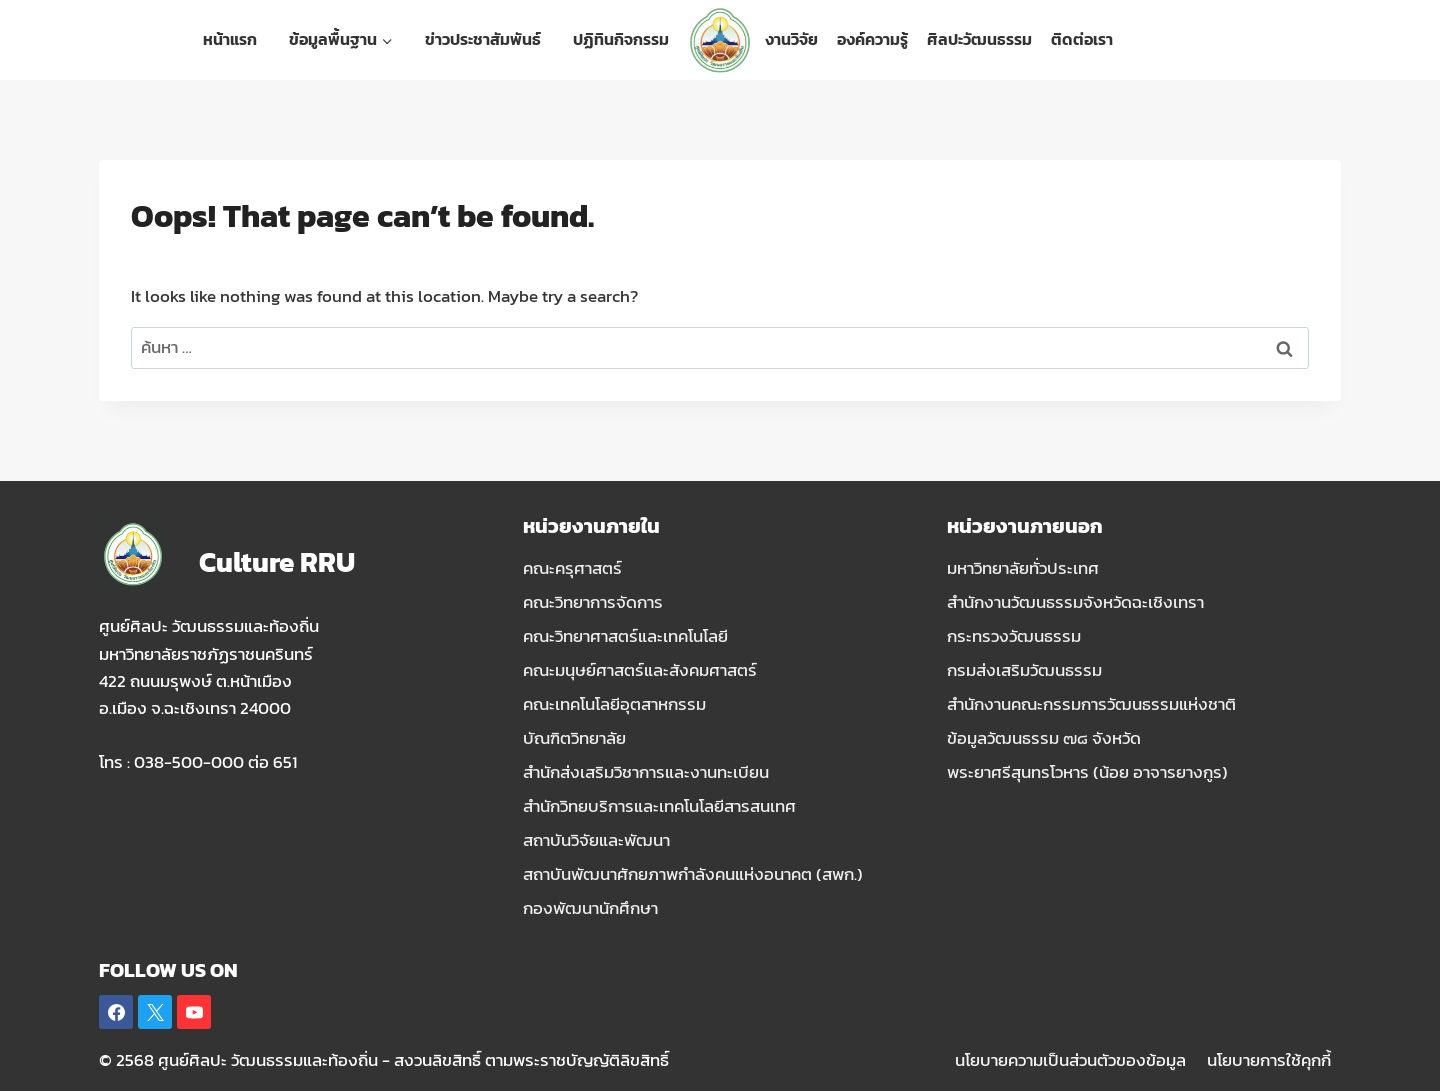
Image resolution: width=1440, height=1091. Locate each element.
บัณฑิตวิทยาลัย (574, 738)
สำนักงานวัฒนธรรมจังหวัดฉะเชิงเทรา (1075, 602)
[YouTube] (194, 1012)
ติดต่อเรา (1082, 39)
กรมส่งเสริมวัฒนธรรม (1024, 670)
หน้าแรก (230, 39)
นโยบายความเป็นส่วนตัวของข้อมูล (1070, 1060)
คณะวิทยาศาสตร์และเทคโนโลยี (625, 636)
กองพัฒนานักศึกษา (590, 908)
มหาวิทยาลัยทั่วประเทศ (1023, 568)
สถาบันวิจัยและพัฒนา (596, 840)
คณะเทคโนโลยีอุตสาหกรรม (614, 704)
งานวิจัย (791, 39)
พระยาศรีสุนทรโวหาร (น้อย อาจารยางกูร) (1087, 772)
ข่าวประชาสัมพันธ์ (483, 39)
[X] (155, 1012)
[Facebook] (116, 1012)
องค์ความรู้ (872, 39)
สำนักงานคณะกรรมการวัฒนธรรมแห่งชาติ (1091, 704)
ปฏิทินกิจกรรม (621, 39)
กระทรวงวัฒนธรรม (1014, 636)
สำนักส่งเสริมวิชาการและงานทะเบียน (646, 772)
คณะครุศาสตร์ (572, 568)
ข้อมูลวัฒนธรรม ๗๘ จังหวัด (1044, 738)
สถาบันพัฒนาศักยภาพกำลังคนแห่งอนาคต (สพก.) (693, 874)
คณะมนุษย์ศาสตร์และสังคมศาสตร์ (640, 670)
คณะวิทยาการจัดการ (593, 602)
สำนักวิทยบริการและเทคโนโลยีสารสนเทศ (659, 806)
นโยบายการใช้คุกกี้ (1269, 1060)
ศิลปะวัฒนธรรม (979, 39)
